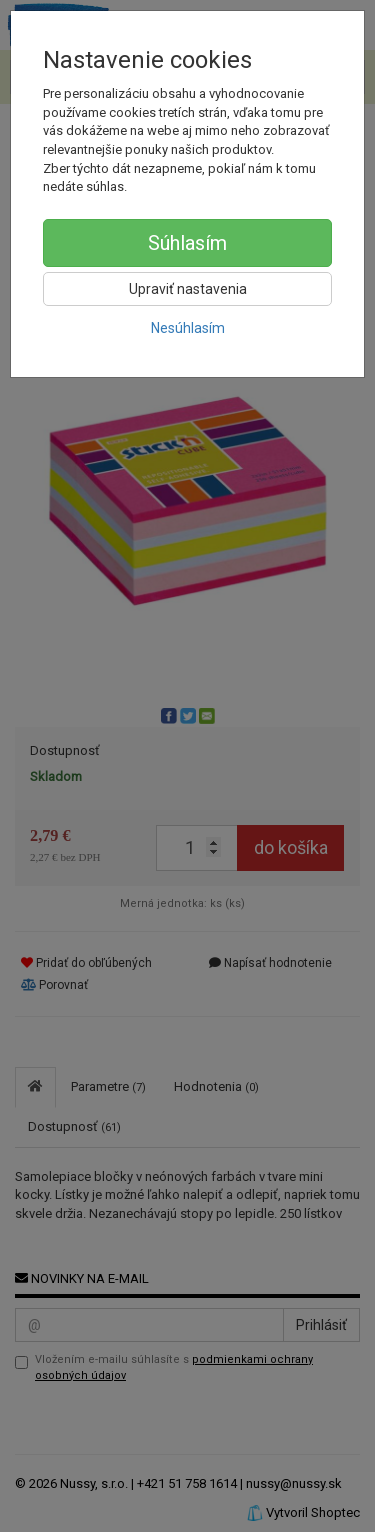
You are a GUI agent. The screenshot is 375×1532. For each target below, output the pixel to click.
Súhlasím (187, 243)
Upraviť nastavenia (188, 289)
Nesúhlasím (188, 328)
